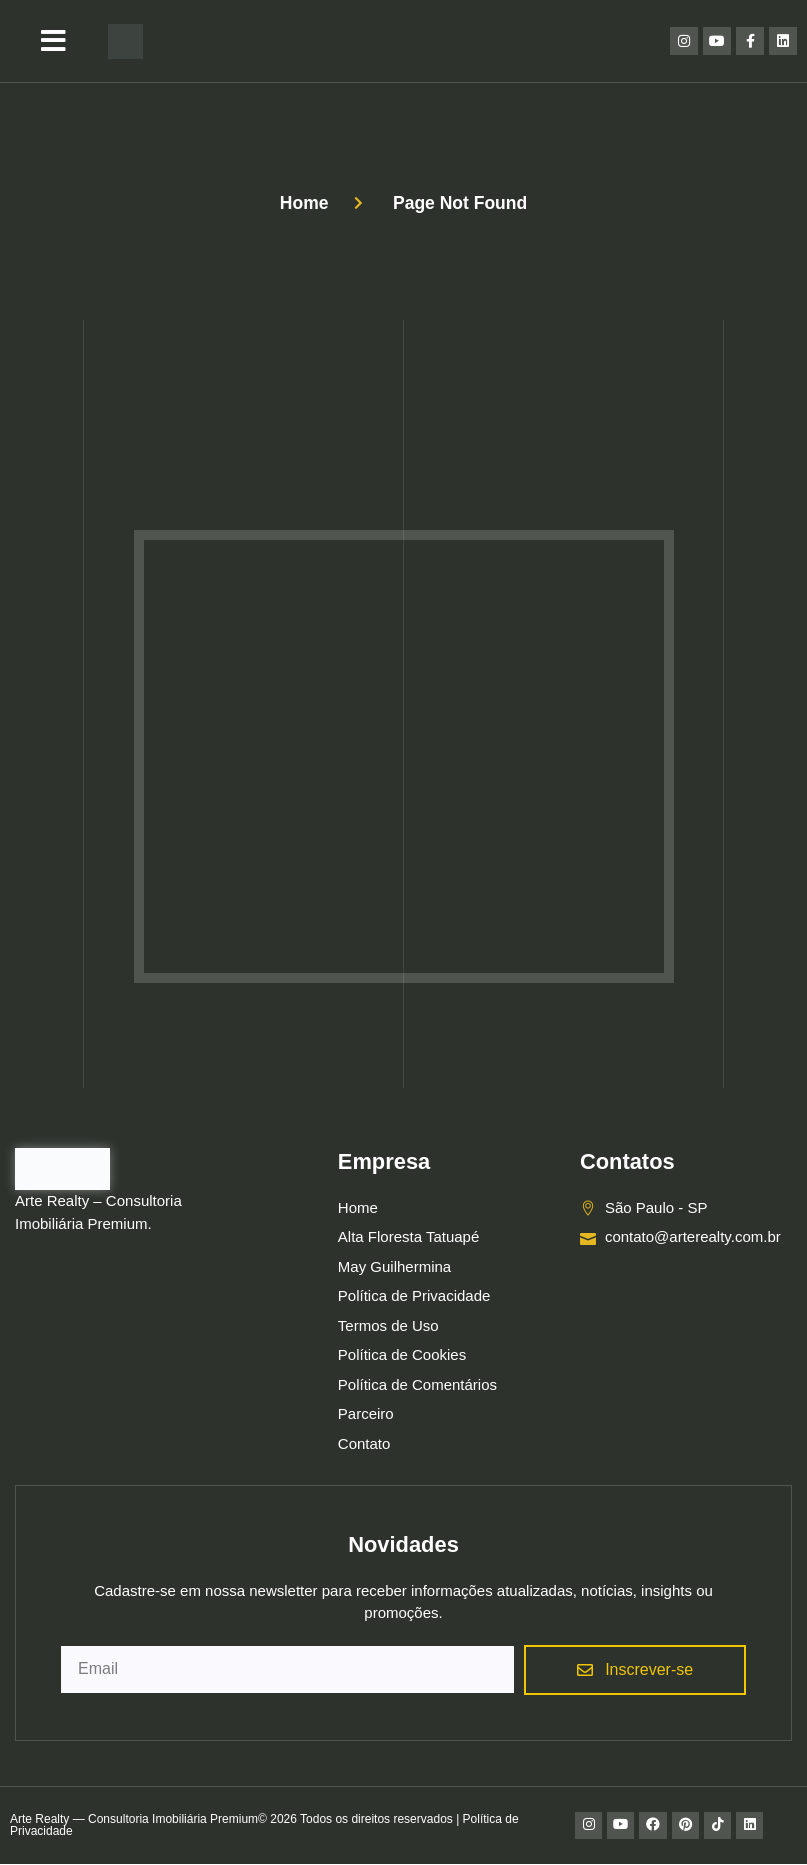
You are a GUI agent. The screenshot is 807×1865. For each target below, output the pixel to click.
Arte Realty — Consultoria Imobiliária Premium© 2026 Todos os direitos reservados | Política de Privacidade (264, 1826)
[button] (53, 41)
